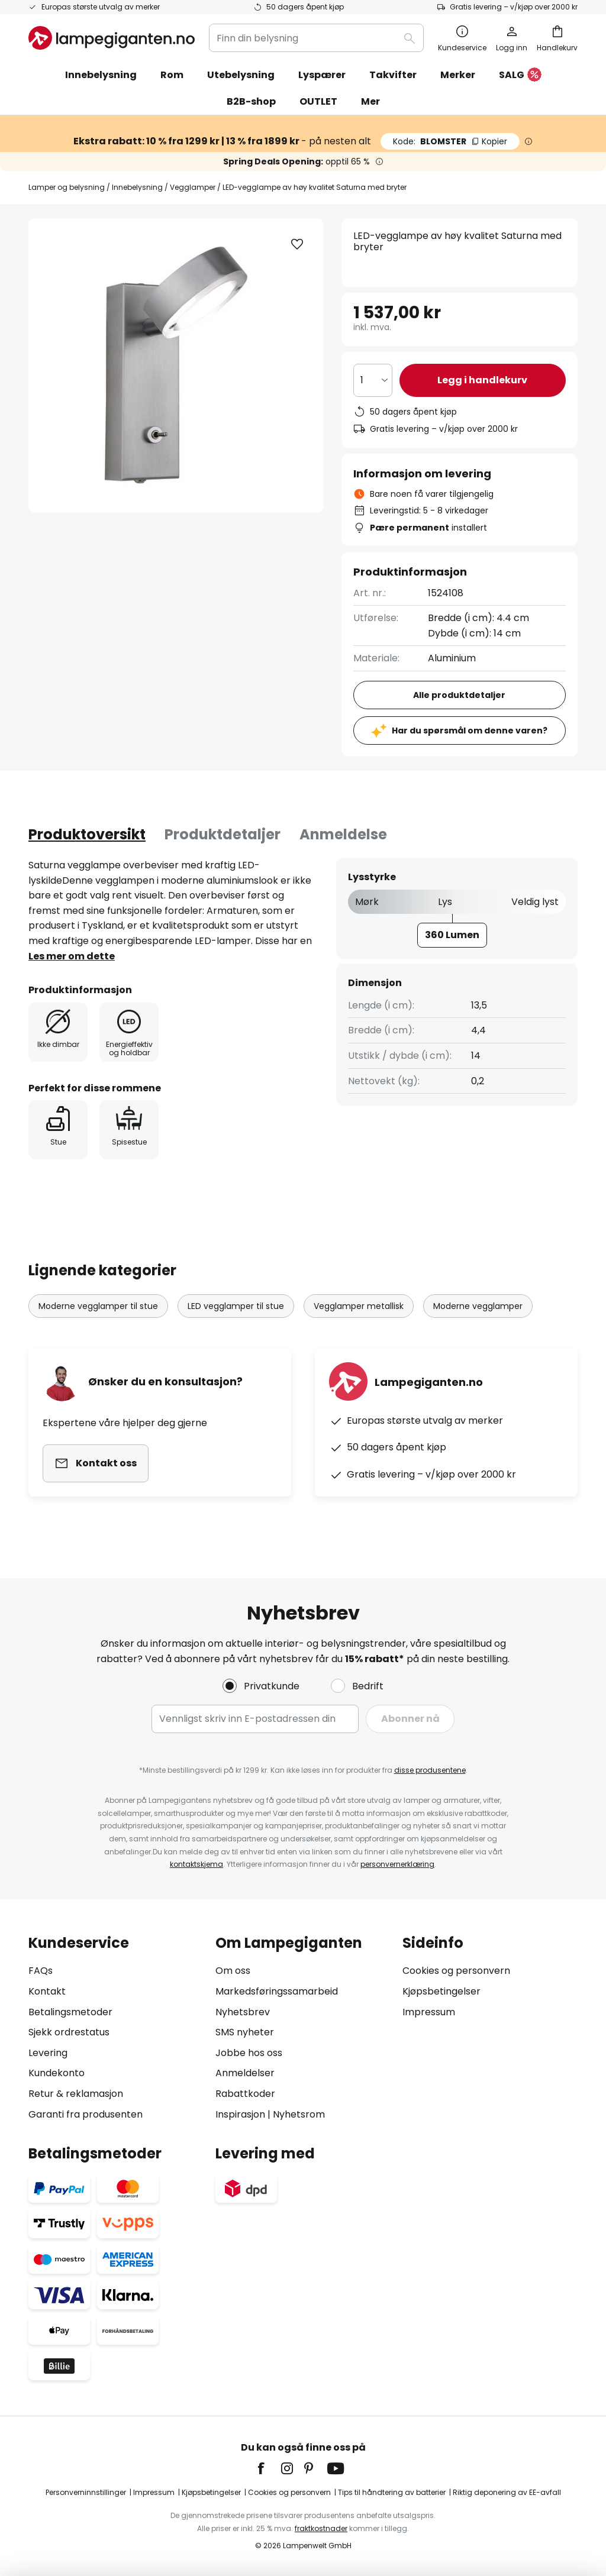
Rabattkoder (245, 2093)
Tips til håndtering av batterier (392, 2492)
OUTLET (318, 101)
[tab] (87, 834)
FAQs (40, 1970)
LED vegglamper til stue (236, 1306)
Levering (47, 2053)
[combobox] (316, 37)
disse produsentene (430, 1770)
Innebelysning (137, 187)
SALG (520, 75)
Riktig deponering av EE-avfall (507, 2492)
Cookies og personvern (456, 1970)
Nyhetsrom (299, 2114)
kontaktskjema (196, 1864)
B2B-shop (251, 101)
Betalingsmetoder (70, 2012)
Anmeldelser (245, 2073)
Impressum (428, 2012)
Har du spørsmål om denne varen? (469, 730)
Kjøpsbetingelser (441, 1991)
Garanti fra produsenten (85, 2114)
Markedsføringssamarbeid (276, 1991)
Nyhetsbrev (242, 2012)
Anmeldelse (343, 834)
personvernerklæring (397, 1864)
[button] (297, 244)
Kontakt (47, 1991)
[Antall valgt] (372, 380)
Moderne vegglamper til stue (98, 1306)
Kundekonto (56, 2073)
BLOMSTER (450, 141)
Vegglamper (192, 187)
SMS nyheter (244, 2032)
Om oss (232, 1970)
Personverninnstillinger (86, 2492)
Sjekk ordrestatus (68, 2032)
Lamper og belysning (66, 187)
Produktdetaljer (223, 834)
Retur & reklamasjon (75, 2093)
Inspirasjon (240, 2114)
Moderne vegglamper (478, 1306)
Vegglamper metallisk (359, 1306)
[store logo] (111, 38)
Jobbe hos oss (248, 2053)
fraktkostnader (321, 2528)
